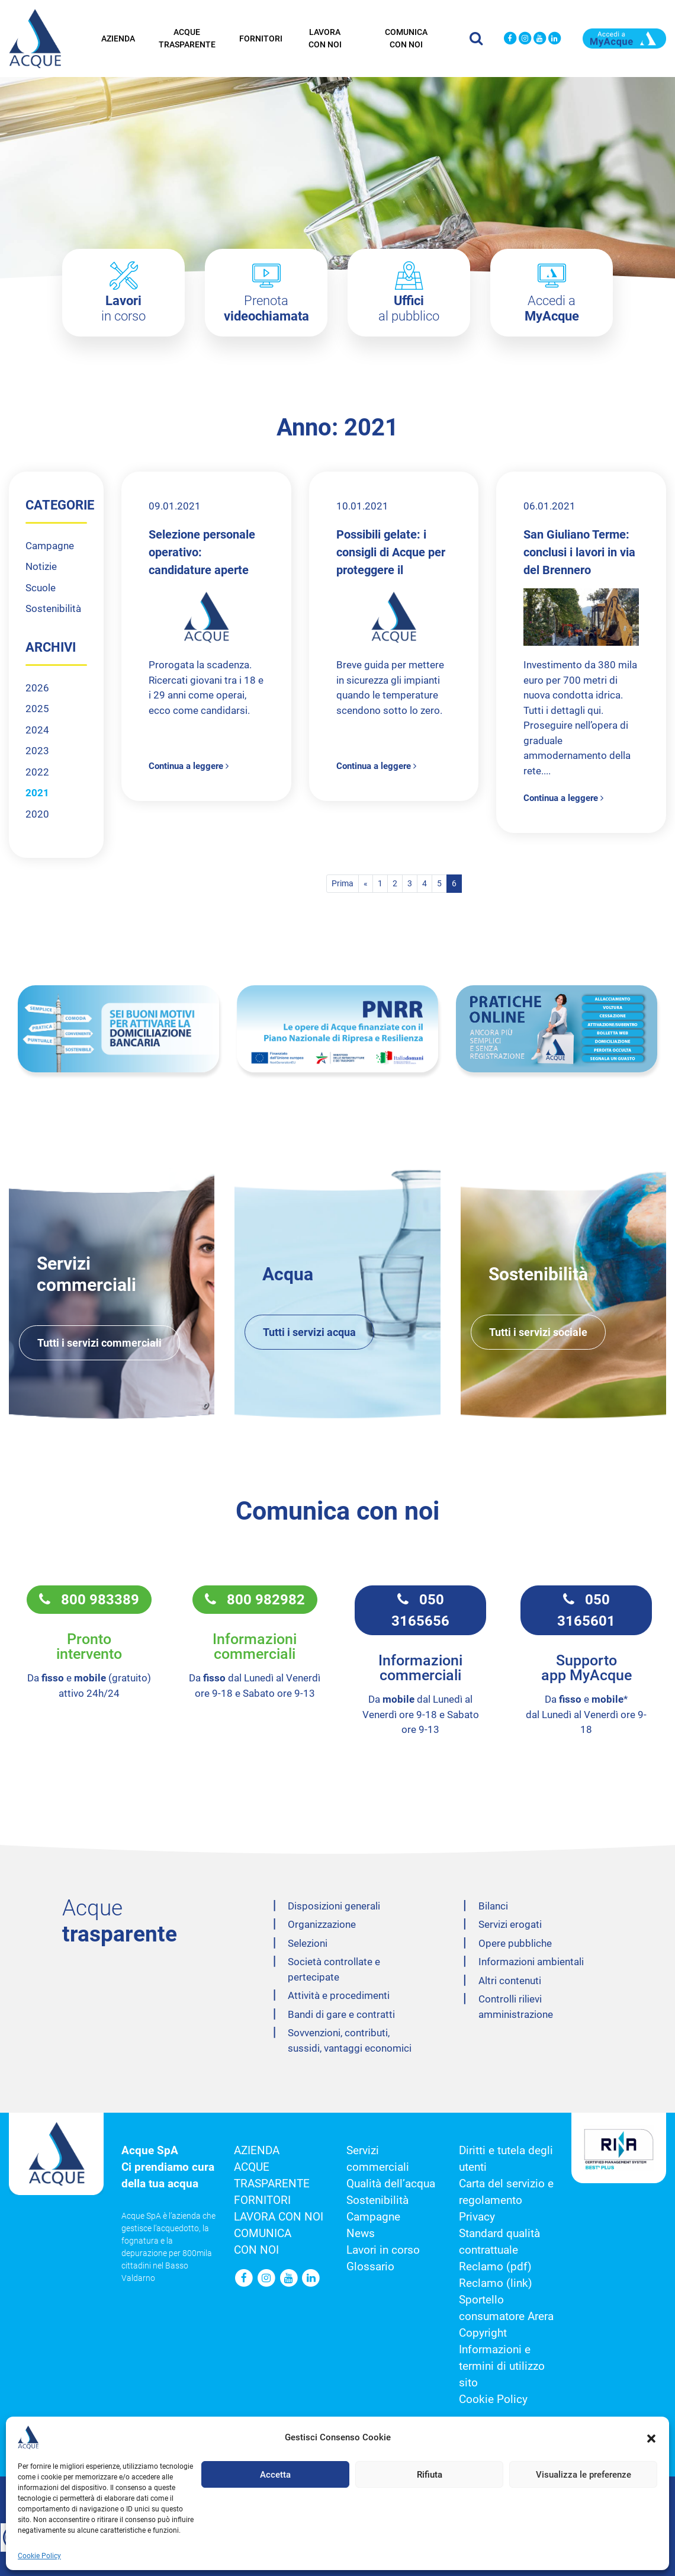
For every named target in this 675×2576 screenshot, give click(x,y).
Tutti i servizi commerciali (99, 1343)
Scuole (40, 588)
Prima (342, 883)
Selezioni (307, 1943)
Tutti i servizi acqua (309, 1332)
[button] (651, 2437)
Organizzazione (322, 1924)
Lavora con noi (325, 37)
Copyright (483, 2333)
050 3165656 (420, 1610)
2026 (37, 688)
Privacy (477, 2216)
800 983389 (89, 1599)
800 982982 (255, 1599)
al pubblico (408, 308)
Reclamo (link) (495, 2283)
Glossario (370, 2266)
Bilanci (493, 1906)
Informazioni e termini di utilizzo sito (502, 2366)
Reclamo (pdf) (495, 2266)
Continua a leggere (189, 766)
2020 (37, 814)
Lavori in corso (383, 2250)
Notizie (41, 566)
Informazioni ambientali (531, 1962)
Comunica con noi (406, 37)
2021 (37, 793)
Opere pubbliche (515, 1943)
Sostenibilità (53, 608)
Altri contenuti (509, 1981)
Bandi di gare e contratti (341, 2014)
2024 (37, 730)
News (360, 2233)
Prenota (266, 308)
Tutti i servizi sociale (538, 1332)
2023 (37, 751)
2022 (37, 772)
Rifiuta (429, 2474)
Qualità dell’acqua (390, 2183)
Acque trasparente (187, 37)
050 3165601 (586, 1610)
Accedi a (552, 308)
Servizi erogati (510, 1924)
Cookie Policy (39, 2556)
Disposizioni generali (334, 1906)
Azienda (118, 36)
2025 (37, 709)
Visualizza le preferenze (583, 2474)
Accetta (275, 2474)
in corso (123, 308)
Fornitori (260, 36)
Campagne (49, 546)
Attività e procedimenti (339, 1995)
